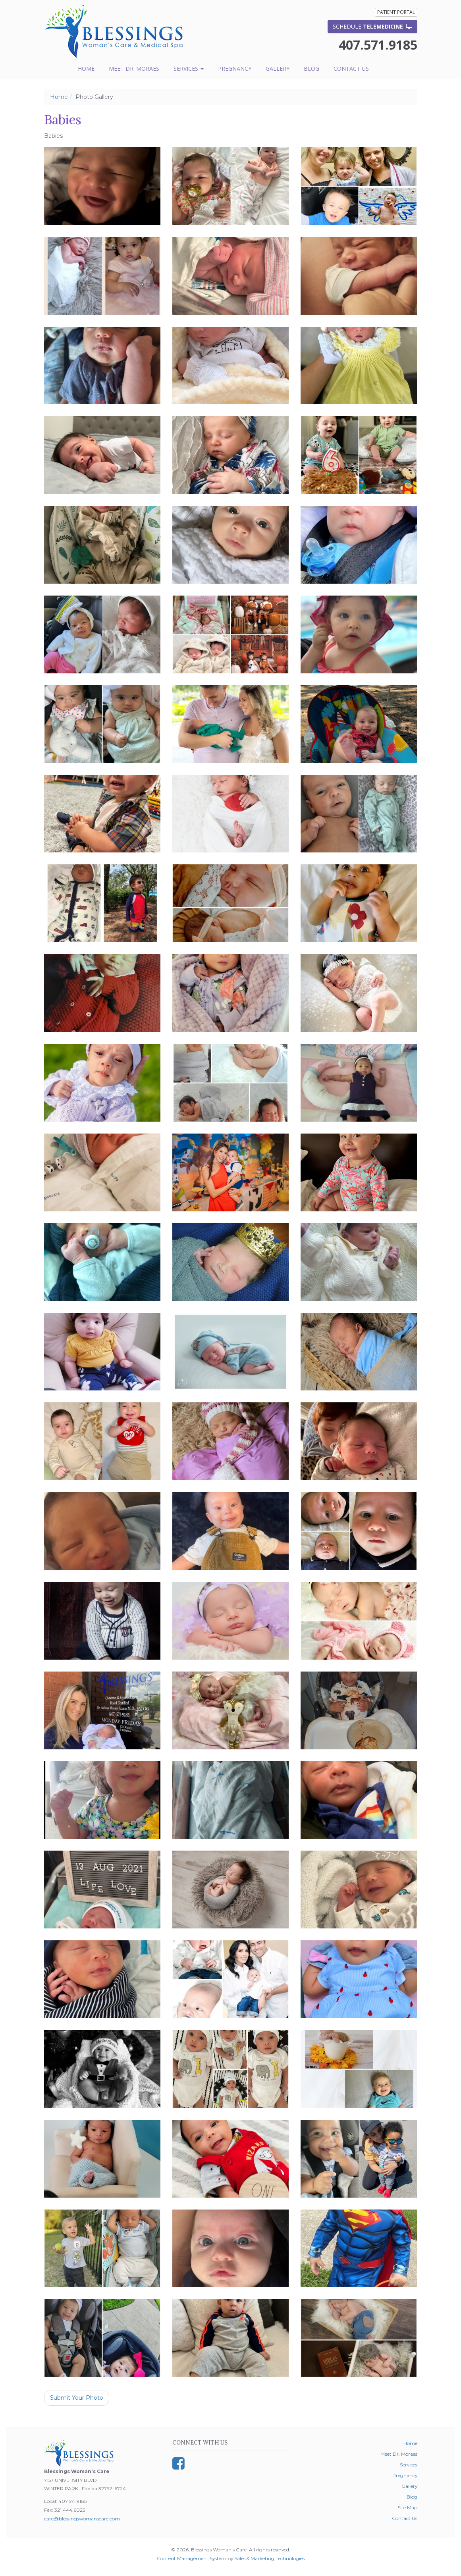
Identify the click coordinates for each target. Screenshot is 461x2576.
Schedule (372, 26)
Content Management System (191, 2558)
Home (86, 68)
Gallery (277, 68)
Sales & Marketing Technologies (269, 2558)
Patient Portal (396, 12)
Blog (311, 68)
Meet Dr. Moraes (134, 68)
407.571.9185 (378, 44)
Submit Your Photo (76, 2397)
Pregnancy (234, 68)
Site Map (407, 2507)
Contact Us (351, 68)
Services (189, 68)
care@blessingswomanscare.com (82, 2519)
